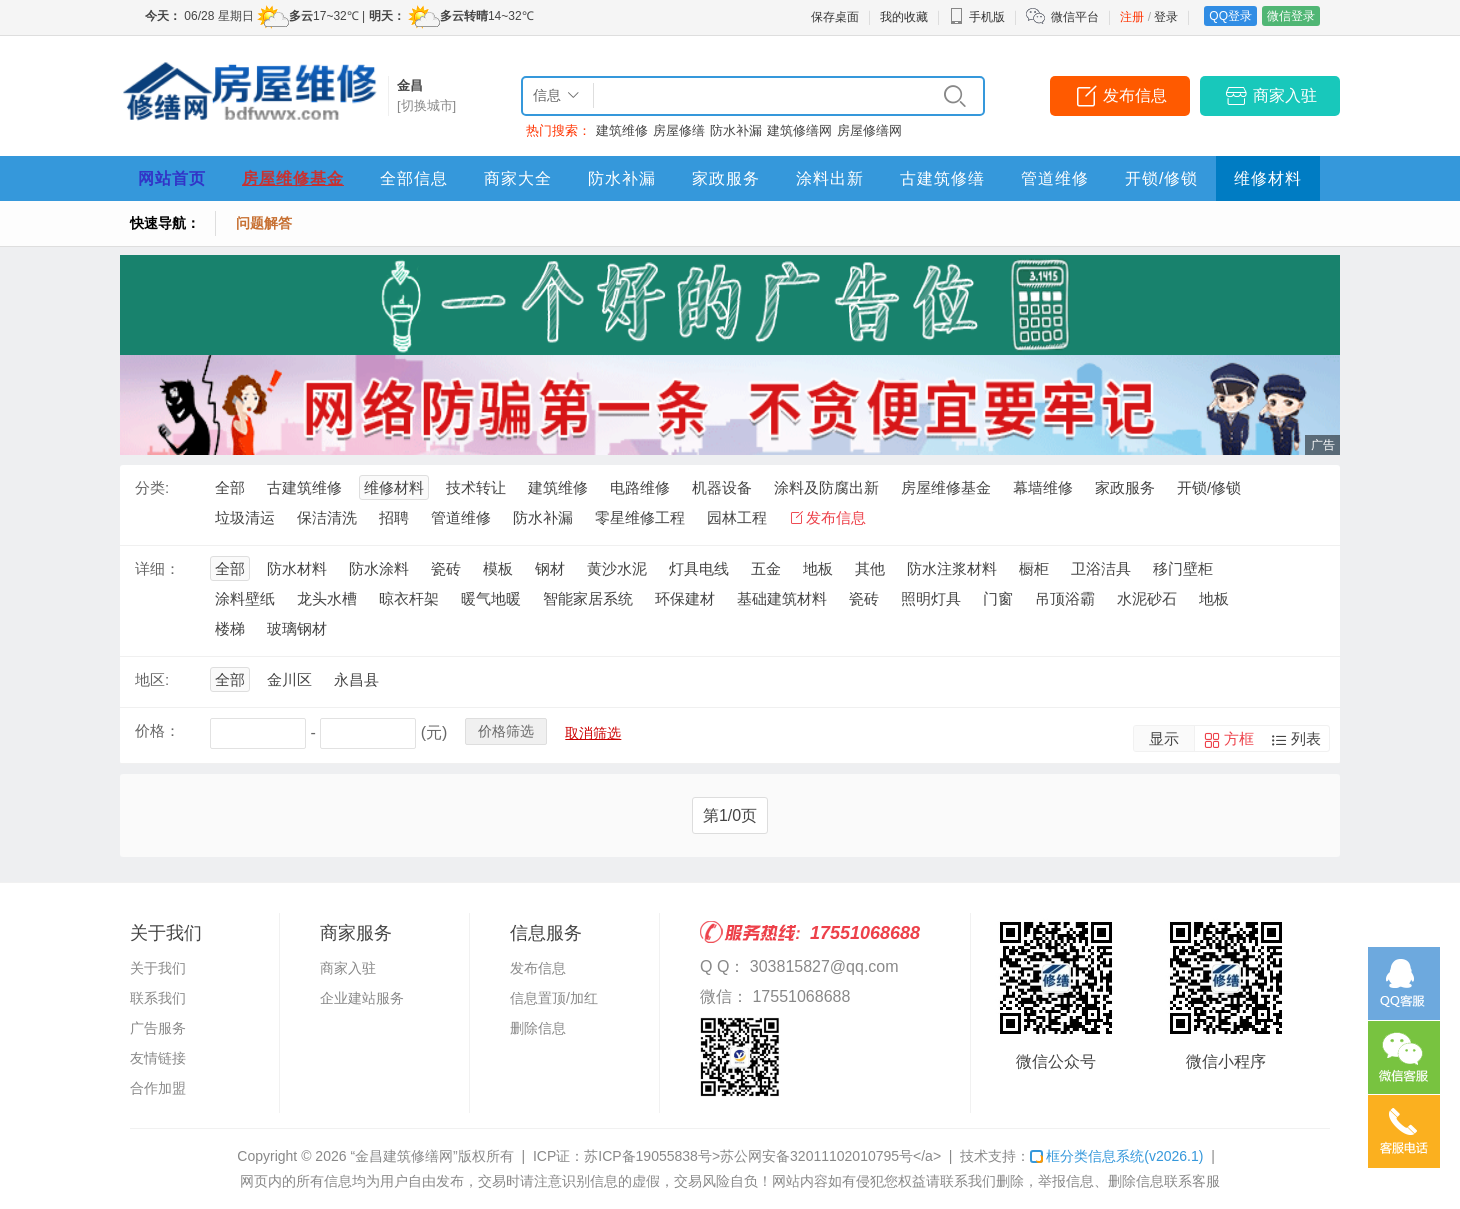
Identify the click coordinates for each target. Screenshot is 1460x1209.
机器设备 (722, 487)
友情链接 (158, 1058)
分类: (152, 487)
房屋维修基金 (293, 178)
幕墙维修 (1043, 487)
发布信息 (1135, 95)
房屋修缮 (679, 130)
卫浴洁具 (1101, 568)
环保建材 (685, 598)
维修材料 (1268, 178)
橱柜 (1034, 568)
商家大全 (518, 178)
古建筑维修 (304, 487)
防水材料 (297, 568)
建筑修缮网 (799, 130)
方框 (1239, 738)
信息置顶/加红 (554, 998)
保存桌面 (835, 17)
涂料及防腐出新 (826, 487)
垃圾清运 (245, 517)
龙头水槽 (327, 598)
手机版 (977, 17)
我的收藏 (904, 17)
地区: (152, 679)
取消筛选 (593, 733)
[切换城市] (426, 105)
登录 (1166, 17)
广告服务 (158, 1028)
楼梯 (230, 628)
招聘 (394, 517)
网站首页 (172, 178)
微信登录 (1291, 16)
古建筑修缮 (942, 178)
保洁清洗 (327, 517)
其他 (870, 568)
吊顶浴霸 (1065, 598)
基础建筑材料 (782, 598)
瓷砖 (446, 568)
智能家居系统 (588, 598)
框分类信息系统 (1116, 1156)
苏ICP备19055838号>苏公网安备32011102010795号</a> (762, 1156)
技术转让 (476, 487)
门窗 (998, 598)
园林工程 (737, 517)
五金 (766, 568)
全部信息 (414, 178)
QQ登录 (1230, 16)
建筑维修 (622, 130)
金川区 (289, 679)
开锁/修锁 (1161, 178)
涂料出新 (830, 178)
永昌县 (356, 679)
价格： (157, 730)
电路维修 (640, 487)
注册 (1132, 17)
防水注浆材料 (952, 568)
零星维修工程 (640, 517)
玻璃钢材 (297, 628)
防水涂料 (379, 568)
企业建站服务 (362, 998)
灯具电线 (699, 568)
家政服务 (726, 178)
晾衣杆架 (409, 598)
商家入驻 (1285, 95)
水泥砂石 (1147, 598)
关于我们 (158, 968)
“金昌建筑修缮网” (403, 1156)
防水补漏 (736, 130)
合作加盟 (158, 1088)
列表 (1306, 738)
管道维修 (1055, 178)
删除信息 (538, 1028)
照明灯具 (931, 598)
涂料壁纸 (245, 598)
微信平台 (1075, 17)
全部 (230, 487)
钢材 (550, 568)
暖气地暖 (491, 598)
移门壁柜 (1183, 568)
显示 (1164, 738)
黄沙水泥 (617, 568)
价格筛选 (506, 731)
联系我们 (158, 998)
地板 (818, 568)
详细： (157, 568)
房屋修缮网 (869, 130)
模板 (498, 568)
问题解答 (264, 223)
